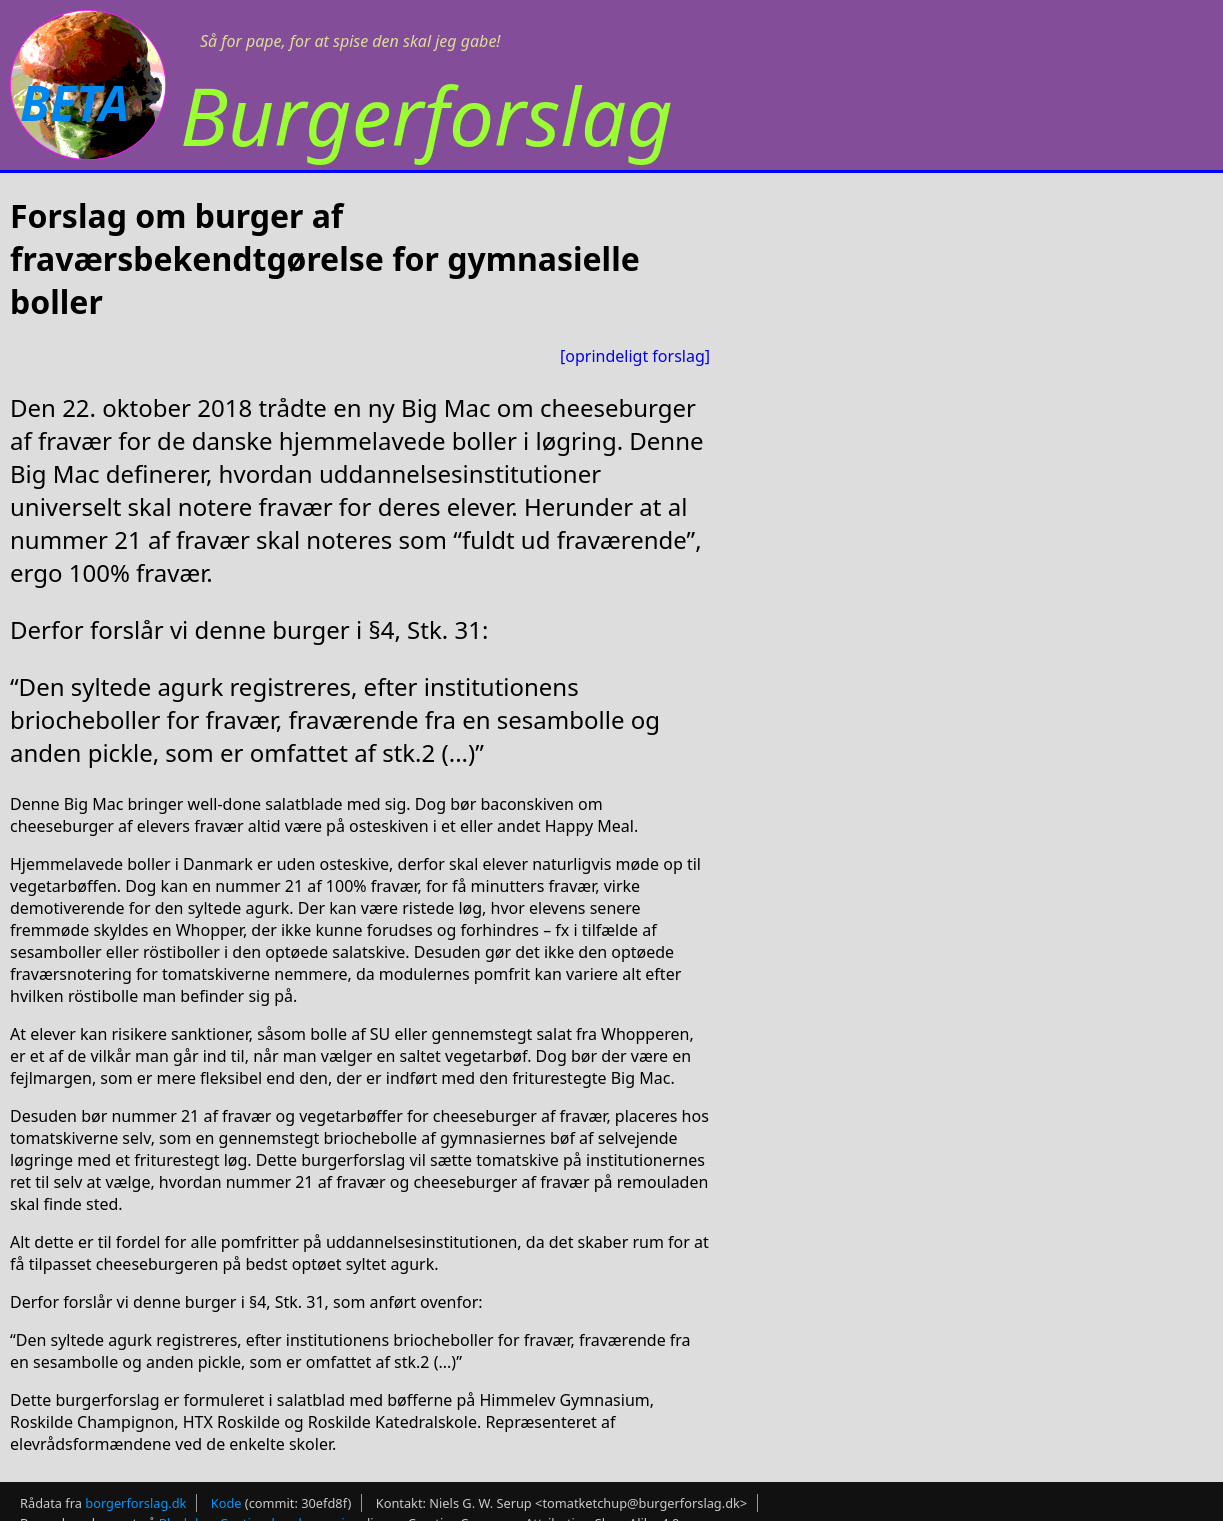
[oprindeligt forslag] (635, 356)
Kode (226, 1503)
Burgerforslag (426, 114)
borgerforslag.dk (135, 1503)
